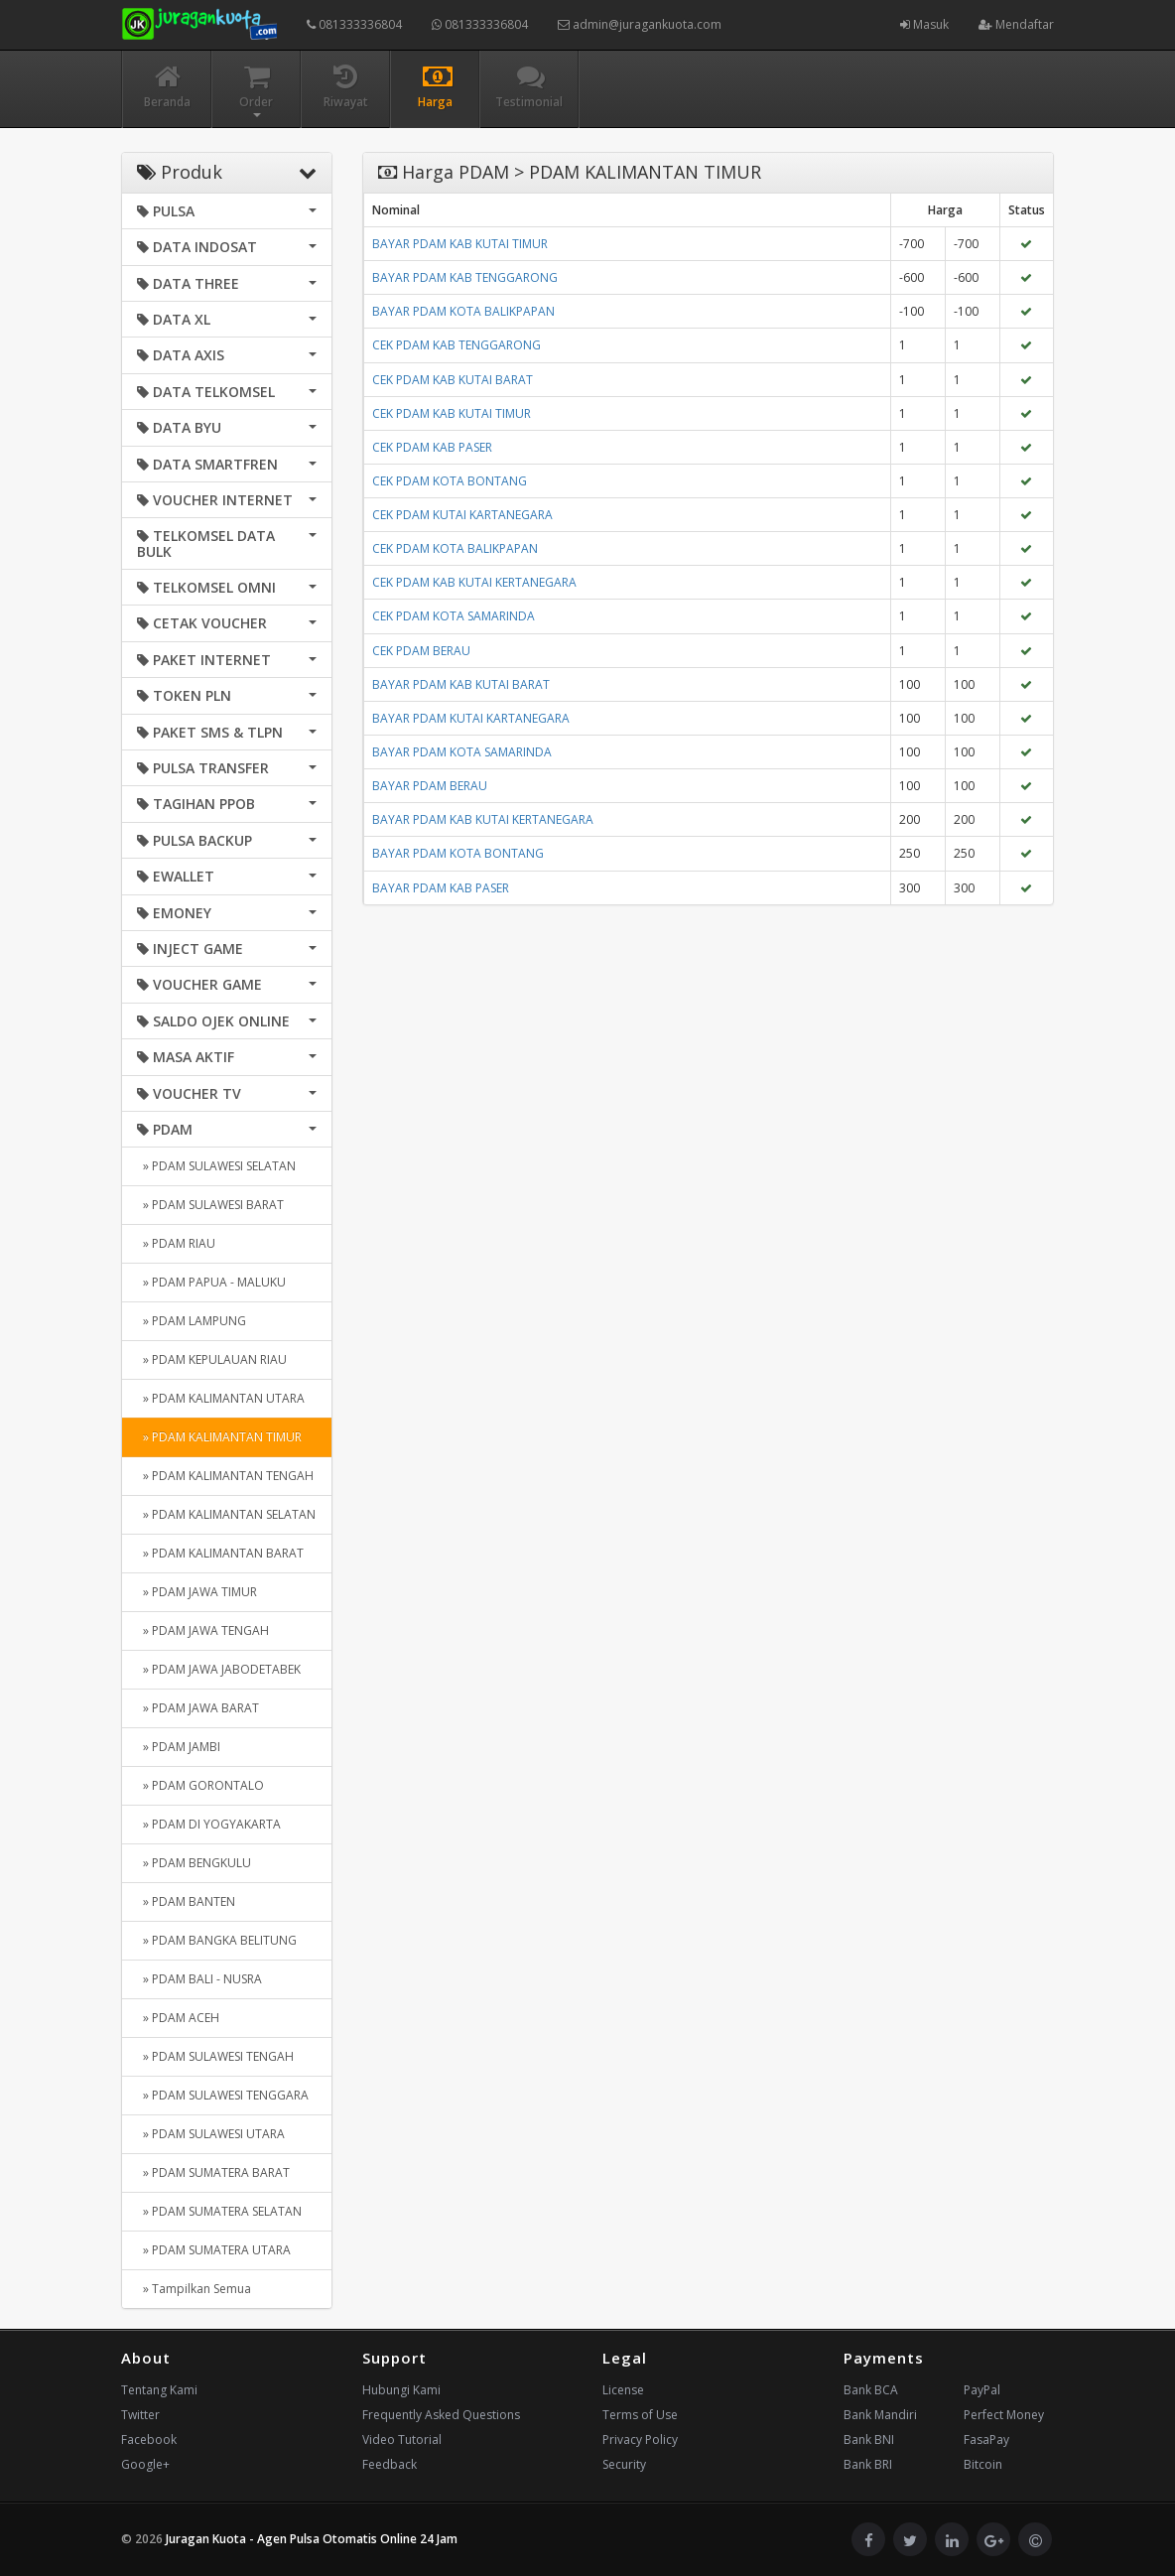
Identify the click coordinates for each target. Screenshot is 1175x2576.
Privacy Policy (640, 2439)
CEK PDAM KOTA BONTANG (449, 481)
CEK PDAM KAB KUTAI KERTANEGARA (474, 582)
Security (624, 2464)
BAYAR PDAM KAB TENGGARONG (465, 277)
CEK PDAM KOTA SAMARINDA (453, 616)
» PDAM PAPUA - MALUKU (211, 1282)
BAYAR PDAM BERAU (429, 785)
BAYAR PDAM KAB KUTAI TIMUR (460, 243)
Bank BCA (871, 2389)
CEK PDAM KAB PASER (432, 447)
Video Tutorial (402, 2439)
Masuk (924, 24)
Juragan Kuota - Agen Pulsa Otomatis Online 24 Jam (311, 2538)
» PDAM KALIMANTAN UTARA (221, 1398)
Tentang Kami (159, 2389)
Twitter (140, 2414)
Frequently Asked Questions (441, 2414)
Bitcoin (983, 2464)
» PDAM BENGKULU (194, 1862)
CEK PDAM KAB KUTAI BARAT (452, 379)
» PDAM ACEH (178, 2017)
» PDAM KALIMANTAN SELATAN (226, 1514)
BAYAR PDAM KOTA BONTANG (458, 853)
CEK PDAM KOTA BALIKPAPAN (455, 548)
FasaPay (986, 2439)
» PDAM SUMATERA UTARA (214, 2249)
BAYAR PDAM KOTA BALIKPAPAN (463, 311)
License (623, 2389)
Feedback (389, 2464)
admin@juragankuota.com (639, 24)
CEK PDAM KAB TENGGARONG (456, 345)
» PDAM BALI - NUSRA (199, 1978)
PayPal (982, 2389)
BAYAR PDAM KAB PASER (440, 888)
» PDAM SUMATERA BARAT (213, 2172)
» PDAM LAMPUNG (191, 1320)
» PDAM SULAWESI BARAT (210, 1204)
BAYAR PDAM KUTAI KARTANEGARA (471, 718)
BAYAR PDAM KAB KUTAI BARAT (461, 684)
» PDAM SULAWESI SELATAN (216, 1165)
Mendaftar (1016, 24)
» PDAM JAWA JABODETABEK (219, 1669)
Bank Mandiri (880, 2414)
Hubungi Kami (401, 2389)
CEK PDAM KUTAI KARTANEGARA (462, 514)
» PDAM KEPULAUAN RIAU (212, 1359)
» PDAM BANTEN (186, 1901)
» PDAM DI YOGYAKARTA (209, 1824)
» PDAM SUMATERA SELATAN (219, 2211)
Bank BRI (868, 2464)
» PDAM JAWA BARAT (198, 1707)
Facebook (149, 2439)
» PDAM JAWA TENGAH (203, 1630)
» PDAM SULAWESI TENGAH (215, 2056)
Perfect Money (1004, 2414)
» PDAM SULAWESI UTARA (211, 2133)
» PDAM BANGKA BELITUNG (217, 1940)
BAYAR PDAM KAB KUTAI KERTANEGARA (482, 819)
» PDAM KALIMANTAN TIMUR (219, 1436)
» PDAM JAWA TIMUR (197, 1591)
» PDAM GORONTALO (200, 1785)
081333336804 (354, 24)
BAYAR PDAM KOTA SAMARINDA (462, 752)
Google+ (145, 2464)
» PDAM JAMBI (178, 1746)
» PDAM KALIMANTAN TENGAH (225, 1475)
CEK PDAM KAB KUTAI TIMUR (451, 413)
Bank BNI (869, 2439)
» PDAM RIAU (176, 1243)
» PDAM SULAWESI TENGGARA (223, 2095)
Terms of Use (640, 2414)
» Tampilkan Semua (194, 2288)
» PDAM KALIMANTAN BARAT (220, 1553)
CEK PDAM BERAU (421, 650)
